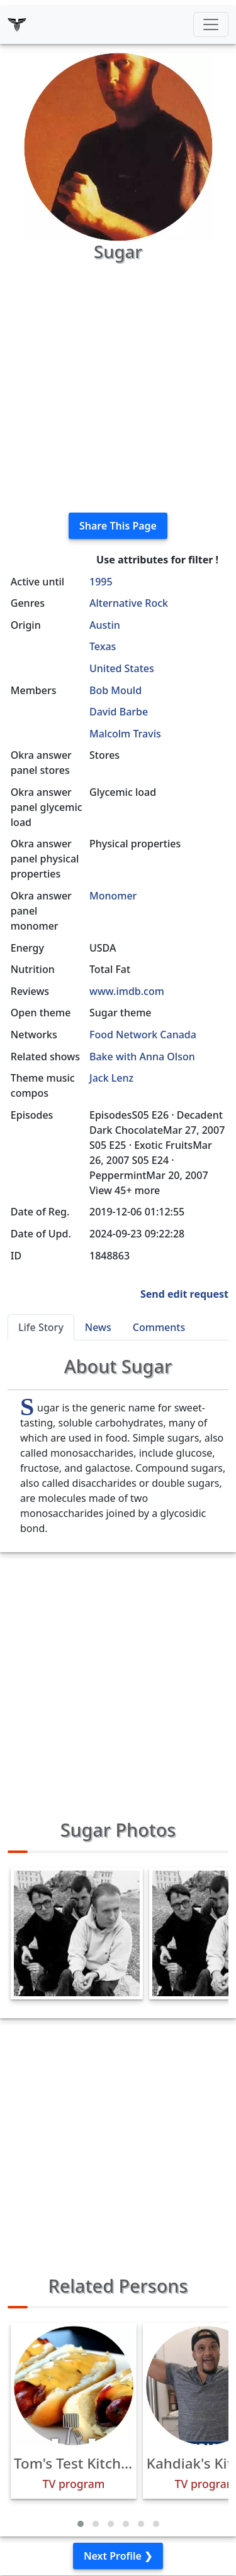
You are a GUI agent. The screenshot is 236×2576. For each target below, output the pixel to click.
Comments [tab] (159, 1327)
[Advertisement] (118, 385)
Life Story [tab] (41, 1327)
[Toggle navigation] (210, 24)
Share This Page (118, 526)
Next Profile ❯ (118, 2556)
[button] (80, 2524)
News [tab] (98, 1327)
